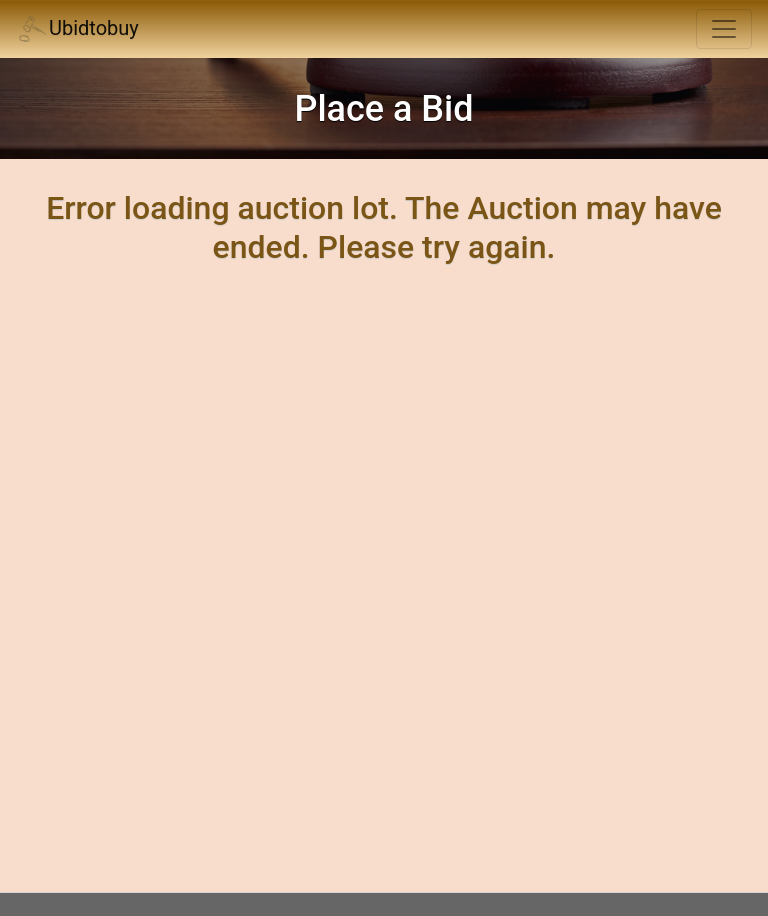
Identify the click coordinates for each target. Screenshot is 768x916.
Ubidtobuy (77, 29)
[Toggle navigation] (724, 29)
